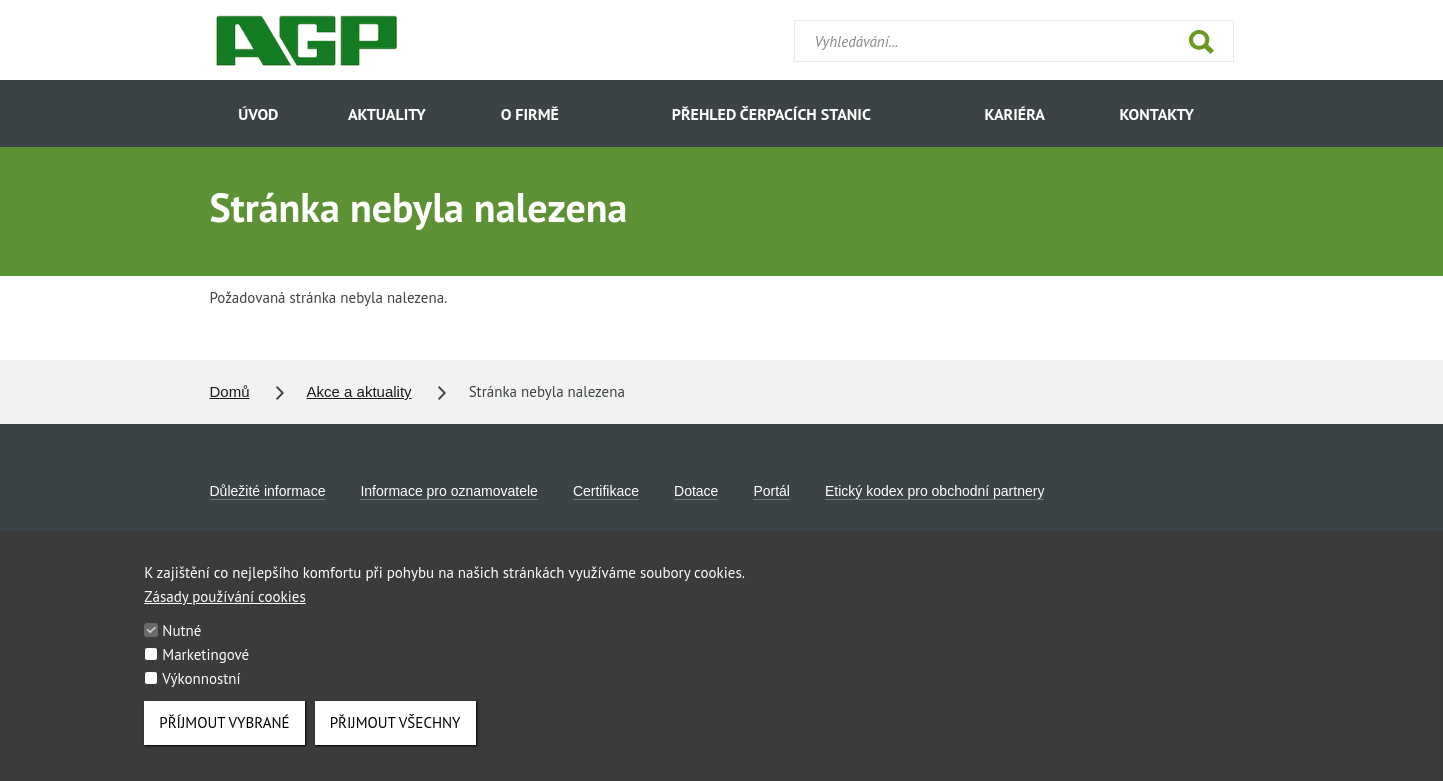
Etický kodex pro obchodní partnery (934, 491)
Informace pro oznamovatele (448, 491)
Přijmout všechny (395, 733)
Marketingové (205, 665)
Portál (771, 491)
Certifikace (606, 491)
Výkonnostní (201, 689)
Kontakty (1157, 114)
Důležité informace (268, 491)
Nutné (181, 641)
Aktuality (387, 114)
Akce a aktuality (359, 391)
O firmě (530, 114)
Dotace (696, 491)
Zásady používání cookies (224, 607)
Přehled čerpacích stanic (771, 114)
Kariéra (1014, 114)
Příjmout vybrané (224, 733)
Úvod (258, 114)
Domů (230, 391)
